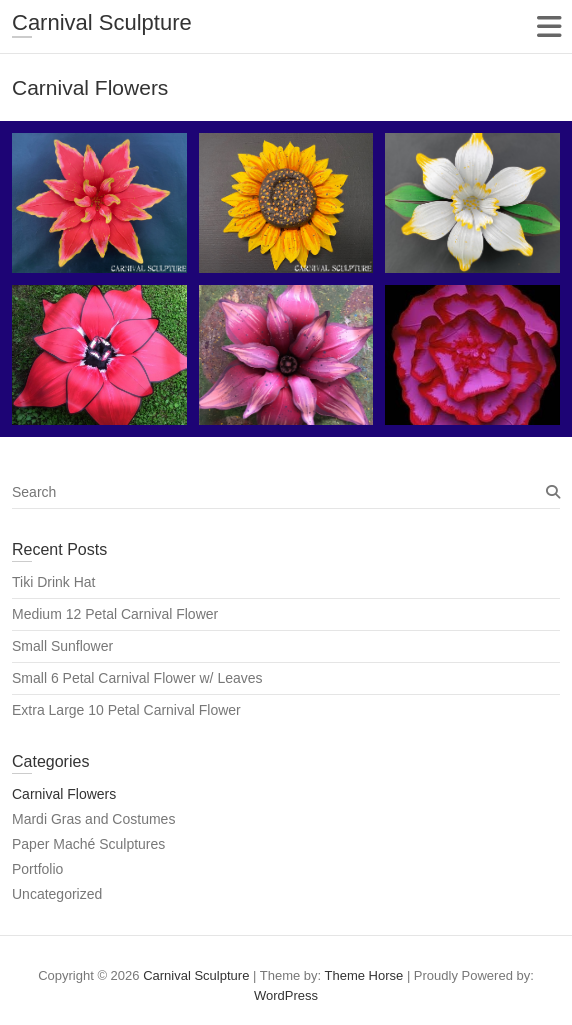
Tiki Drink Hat (54, 582)
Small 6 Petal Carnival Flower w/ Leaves (137, 678)
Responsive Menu (548, 26)
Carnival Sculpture (102, 22)
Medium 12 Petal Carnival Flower (115, 614)
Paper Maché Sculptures (88, 844)
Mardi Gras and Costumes (93, 819)
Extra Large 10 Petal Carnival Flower (126, 710)
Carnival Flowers (64, 794)
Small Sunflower (62, 646)
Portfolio (37, 869)
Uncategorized (57, 894)
